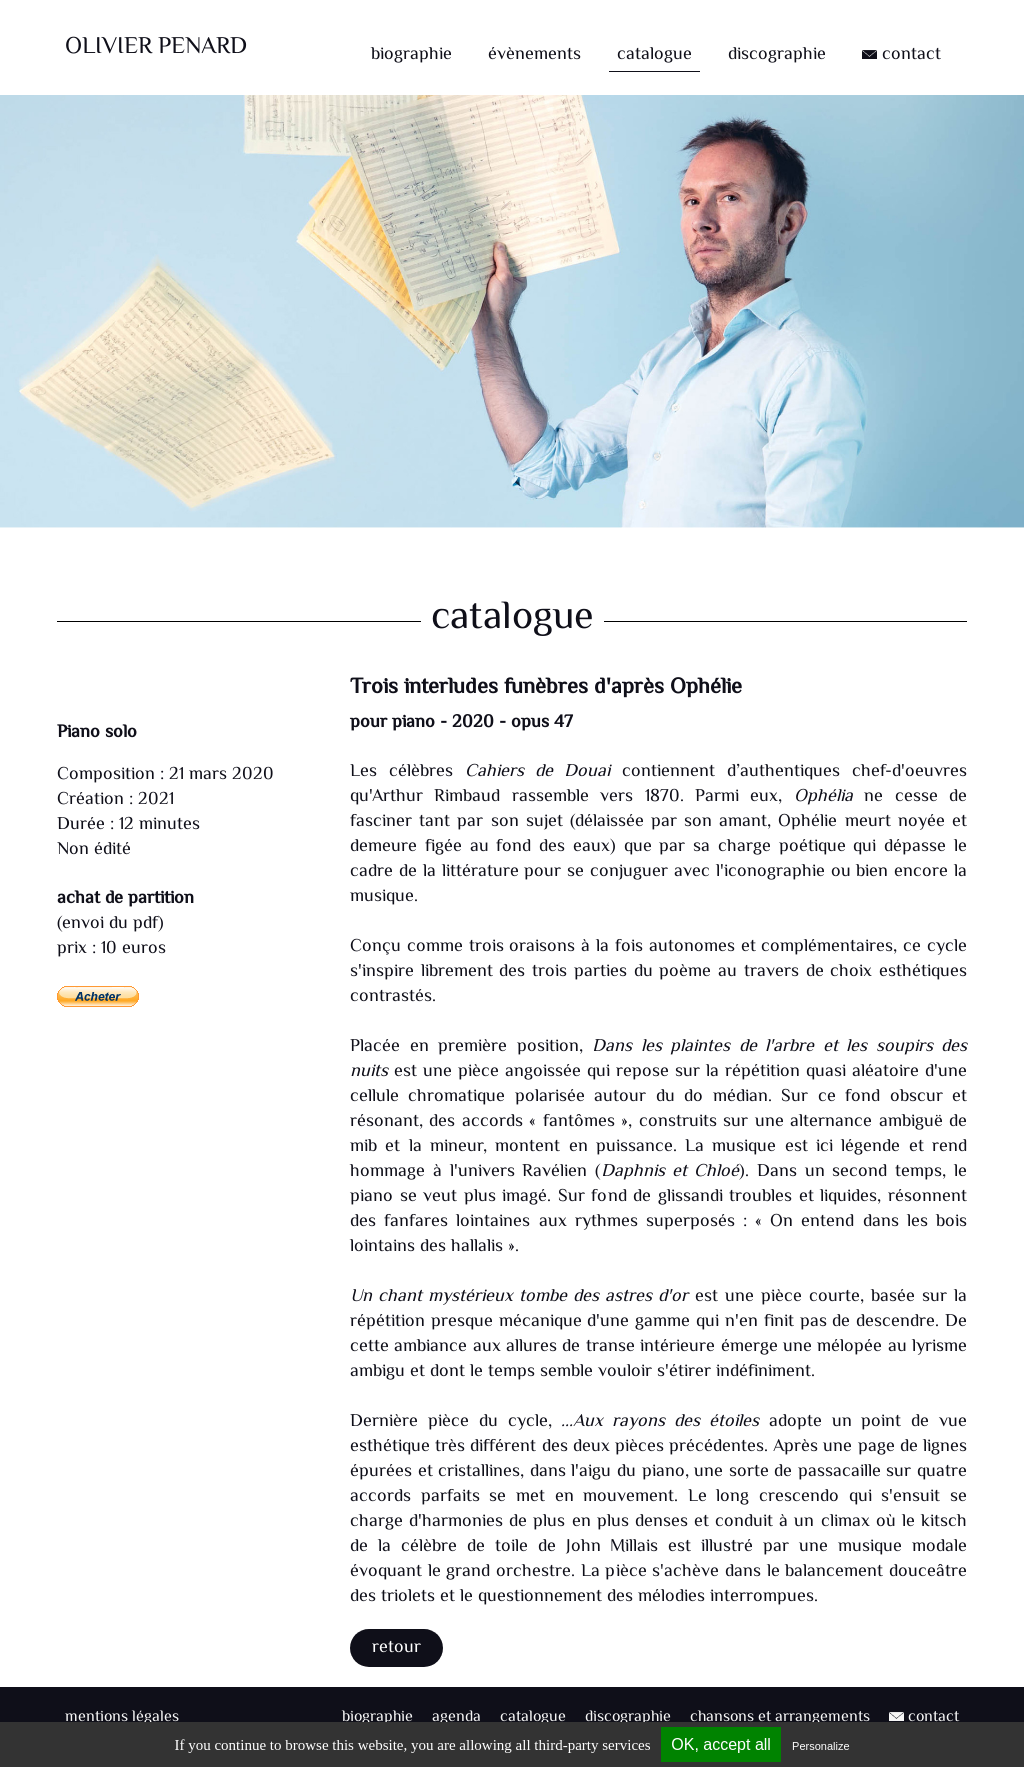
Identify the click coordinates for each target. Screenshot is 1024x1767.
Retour (396, 1648)
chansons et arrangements (780, 1717)
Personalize (820, 1746)
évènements (534, 55)
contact (901, 55)
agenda (456, 1717)
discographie (777, 55)
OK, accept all (721, 1744)
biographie (411, 55)
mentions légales (122, 1717)
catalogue (654, 55)
